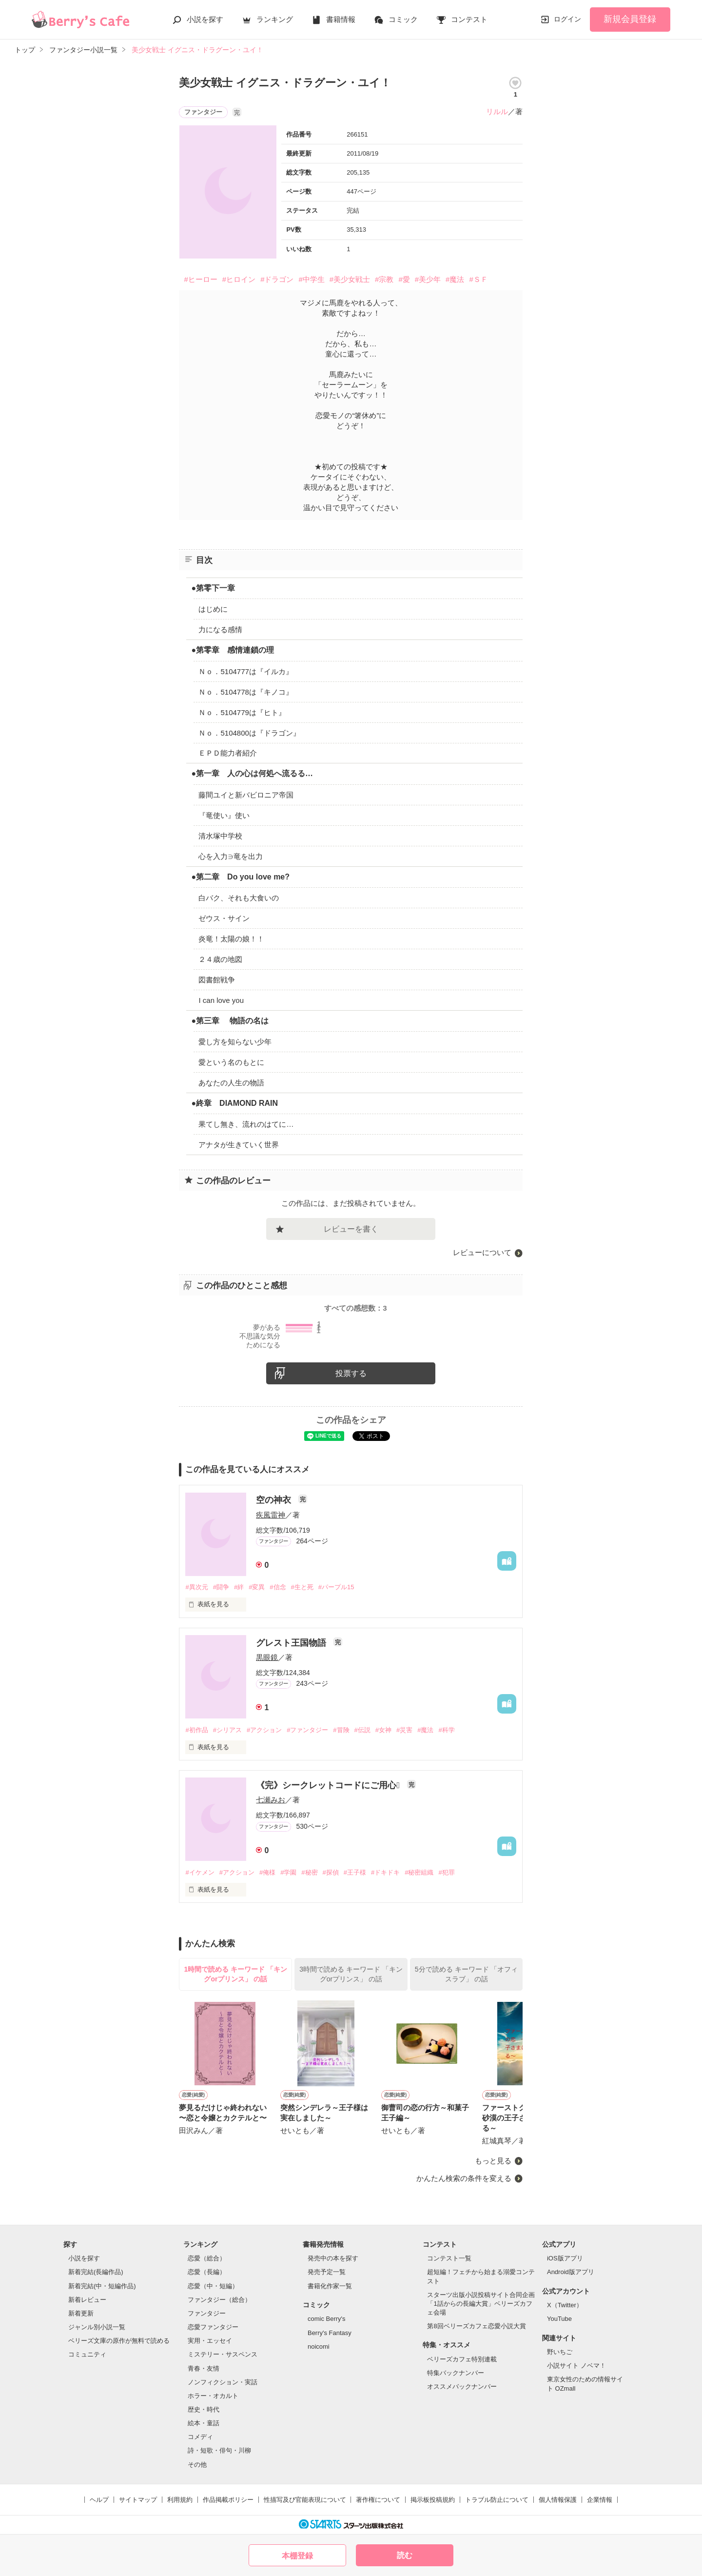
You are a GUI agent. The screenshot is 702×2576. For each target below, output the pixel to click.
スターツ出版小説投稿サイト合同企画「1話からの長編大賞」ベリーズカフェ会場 (481, 2303)
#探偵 (331, 1872)
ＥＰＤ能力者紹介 (227, 753)
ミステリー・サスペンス (222, 2354)
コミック (403, 19)
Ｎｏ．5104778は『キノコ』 (245, 692)
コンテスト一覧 (449, 2258)
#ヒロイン (238, 279)
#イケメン (199, 1872)
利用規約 (180, 2499)
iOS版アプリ (565, 2258)
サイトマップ (138, 2499)
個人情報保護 (558, 2499)
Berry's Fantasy (329, 2332)
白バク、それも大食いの (238, 898)
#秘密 (309, 1872)
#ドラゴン (276, 279)
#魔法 (455, 279)
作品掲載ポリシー (228, 2499)
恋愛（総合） (207, 2258)
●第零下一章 (213, 588)
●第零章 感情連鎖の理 (232, 650)
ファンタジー (207, 2313)
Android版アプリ (570, 2272)
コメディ (200, 2436)
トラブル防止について (496, 2499)
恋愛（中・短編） (213, 2286)
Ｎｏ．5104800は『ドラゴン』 (249, 733)
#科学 (446, 1730)
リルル (497, 111)
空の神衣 (274, 1500)
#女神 (383, 1730)
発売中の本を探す (333, 2258)
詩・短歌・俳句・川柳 (219, 2450)
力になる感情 (220, 629)
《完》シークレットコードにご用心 (329, 1785)
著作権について (378, 2499)
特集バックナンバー (455, 2372)
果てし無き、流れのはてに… (245, 1124)
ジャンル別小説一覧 (96, 2327)
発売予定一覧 (327, 2272)
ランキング (274, 19)
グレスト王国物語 (292, 1643)
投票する (351, 1373)
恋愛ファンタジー (213, 2327)
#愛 (404, 279)
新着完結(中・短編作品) (102, 2286)
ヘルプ (99, 2499)
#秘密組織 (419, 1872)
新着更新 (81, 2313)
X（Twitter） (565, 2305)
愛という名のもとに (231, 1062)
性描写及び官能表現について (305, 2499)
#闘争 (221, 1587)
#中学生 (311, 279)
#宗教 (384, 279)
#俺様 (267, 1872)
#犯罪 (446, 1872)
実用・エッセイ (210, 2340)
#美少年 (428, 279)
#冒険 (341, 1730)
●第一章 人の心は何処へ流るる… (252, 773)
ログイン (567, 19)
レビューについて (482, 1252)
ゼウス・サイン (224, 918)
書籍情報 (340, 19)
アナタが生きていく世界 (238, 1144)
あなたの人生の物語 (231, 1082)
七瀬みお (270, 1800)
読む (404, 2555)
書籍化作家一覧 (330, 2286)
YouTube (559, 2318)
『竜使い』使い (224, 815)
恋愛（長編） (207, 2272)
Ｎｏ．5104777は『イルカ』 (245, 671)
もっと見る (493, 2161)
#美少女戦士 (350, 279)
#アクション (264, 1730)
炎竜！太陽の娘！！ (231, 939)
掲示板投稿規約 (432, 2499)
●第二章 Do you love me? (240, 877)
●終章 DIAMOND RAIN (234, 1103)
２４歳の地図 (220, 959)
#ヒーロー (200, 279)
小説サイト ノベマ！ (576, 2365)
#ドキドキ (385, 1872)
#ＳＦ (478, 279)
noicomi (319, 2346)
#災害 (404, 1730)
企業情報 (599, 2499)
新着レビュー (87, 2299)
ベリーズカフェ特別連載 (462, 2359)
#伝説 (362, 1730)
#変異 (257, 1587)
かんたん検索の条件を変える (463, 2178)
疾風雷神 (270, 1515)
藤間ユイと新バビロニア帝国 (245, 795)
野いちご (559, 2352)
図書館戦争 (216, 980)
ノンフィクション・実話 (222, 2382)
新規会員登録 (630, 19)
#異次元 (196, 1587)
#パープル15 (336, 1587)
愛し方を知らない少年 (235, 1042)
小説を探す (205, 19)
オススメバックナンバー (462, 2386)
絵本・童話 (203, 2423)
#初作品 (196, 1730)
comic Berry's (327, 2318)
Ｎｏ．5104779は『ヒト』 (241, 712)
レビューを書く (351, 1229)
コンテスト (469, 19)
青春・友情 (203, 2368)
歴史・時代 (203, 2409)
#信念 (278, 1587)
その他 (197, 2464)
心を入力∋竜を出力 (230, 856)
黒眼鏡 (267, 1657)
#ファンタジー (307, 1730)
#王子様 (355, 1872)
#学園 (288, 1872)
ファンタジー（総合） (219, 2299)
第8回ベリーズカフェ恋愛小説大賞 (476, 2326)
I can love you (221, 1000)
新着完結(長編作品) (95, 2272)
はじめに (213, 609)
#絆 (239, 1587)
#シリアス (227, 1730)
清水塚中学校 (220, 836)
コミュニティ (87, 2354)
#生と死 (302, 1587)
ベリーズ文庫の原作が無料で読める (119, 2340)
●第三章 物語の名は (229, 1021)
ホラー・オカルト (213, 2395)
